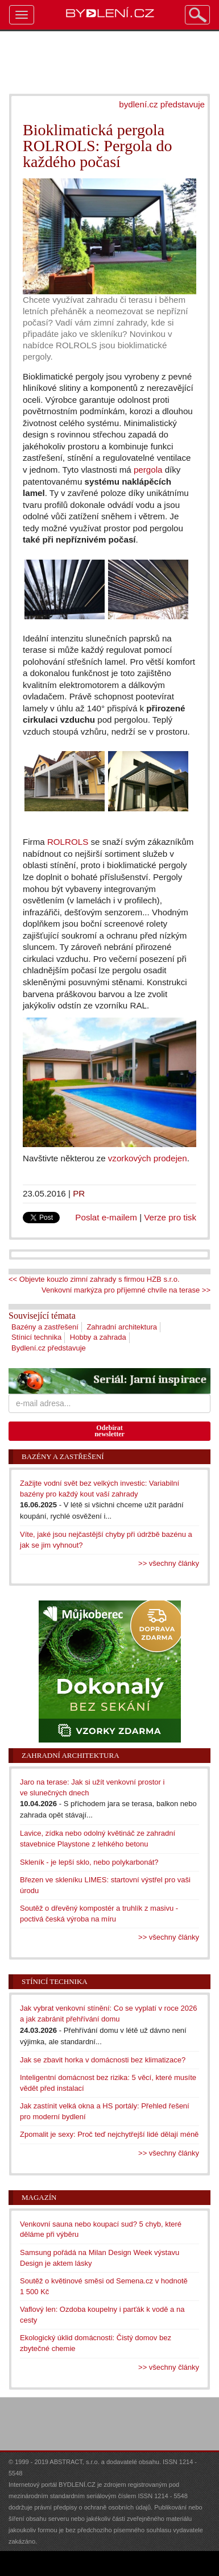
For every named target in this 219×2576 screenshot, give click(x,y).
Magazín (39, 2197)
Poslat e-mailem (106, 1217)
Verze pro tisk (170, 1217)
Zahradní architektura (121, 1327)
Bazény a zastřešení (44, 1327)
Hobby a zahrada (98, 1337)
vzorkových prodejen (147, 1158)
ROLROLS (67, 842)
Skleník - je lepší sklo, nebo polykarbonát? (89, 1862)
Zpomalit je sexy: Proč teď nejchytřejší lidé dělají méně (109, 2134)
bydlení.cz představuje (162, 104)
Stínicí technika (36, 1337)
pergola (148, 469)
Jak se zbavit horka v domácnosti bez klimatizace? (102, 2060)
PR (79, 1193)
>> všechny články (168, 1563)
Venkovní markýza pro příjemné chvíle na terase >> (126, 1290)
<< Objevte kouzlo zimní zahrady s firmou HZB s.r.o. (94, 1279)
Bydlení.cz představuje (48, 1348)
